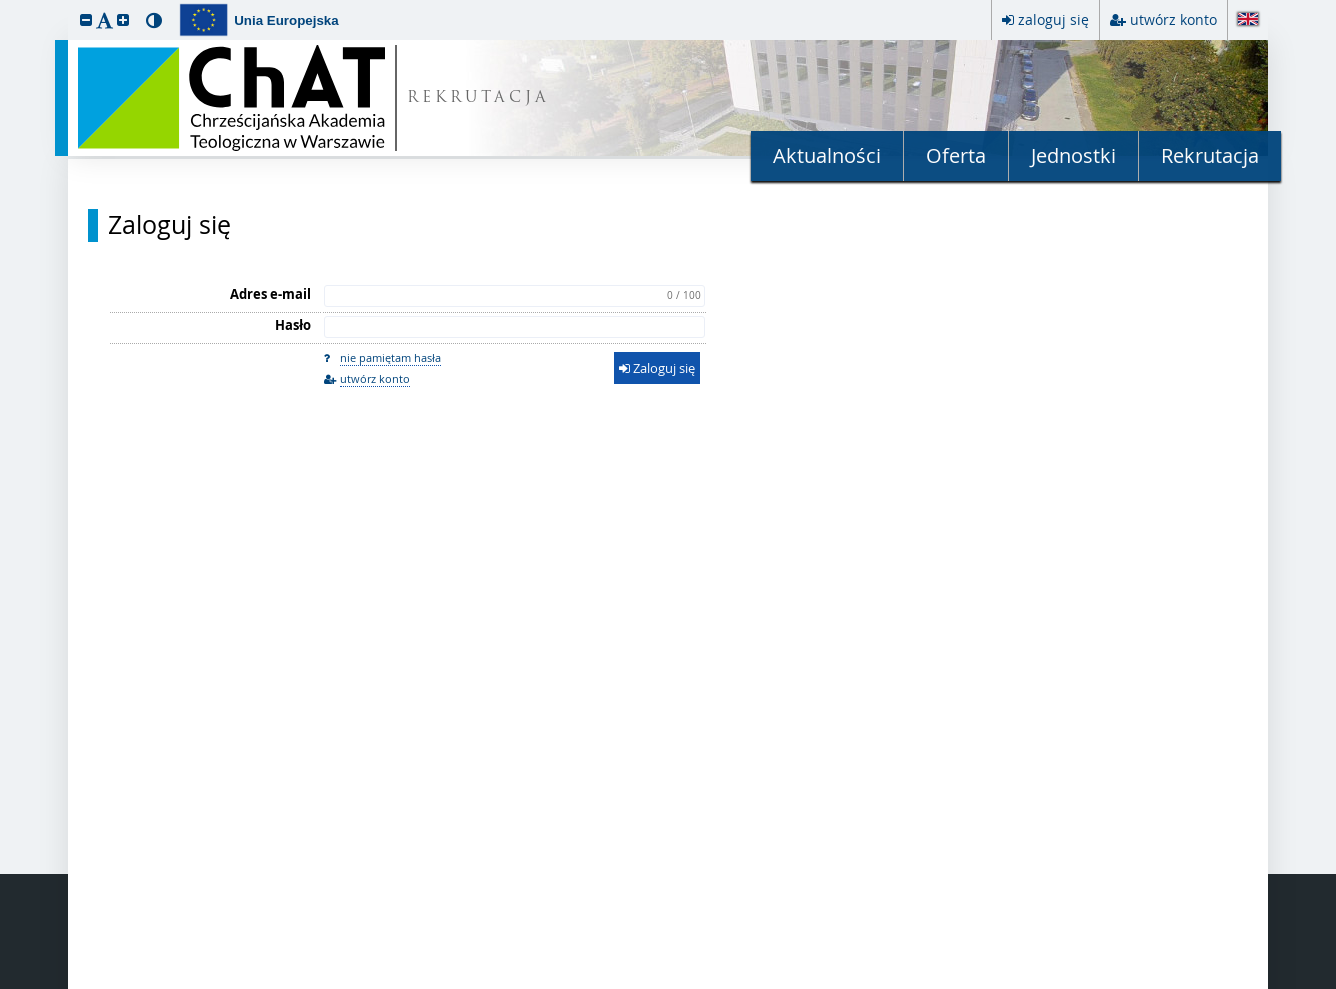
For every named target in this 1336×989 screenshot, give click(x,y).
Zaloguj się (169, 225)
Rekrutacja (1210, 155)
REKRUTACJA (478, 98)
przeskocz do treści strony (5, 5)
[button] (86, 19)
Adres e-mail (270, 294)
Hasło (293, 325)
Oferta (956, 155)
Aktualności (827, 155)
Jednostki (1073, 155)
